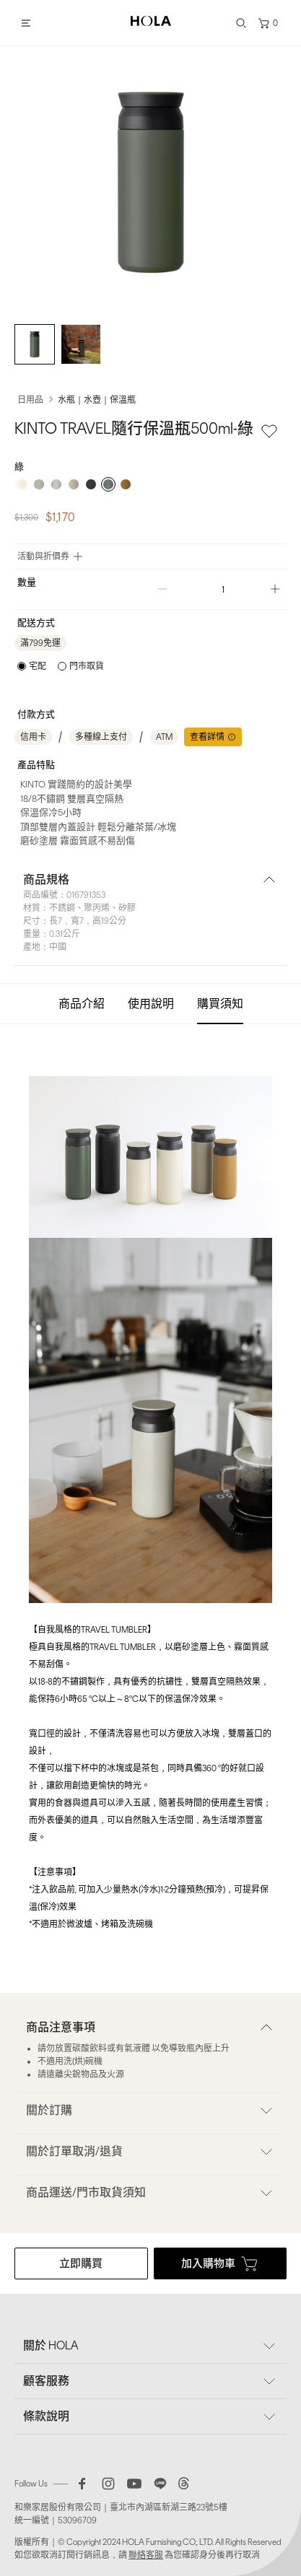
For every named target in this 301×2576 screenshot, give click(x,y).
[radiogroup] (150, 484)
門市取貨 (86, 666)
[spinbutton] (218, 589)
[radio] (21, 484)
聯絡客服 (145, 2555)
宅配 (37, 666)
